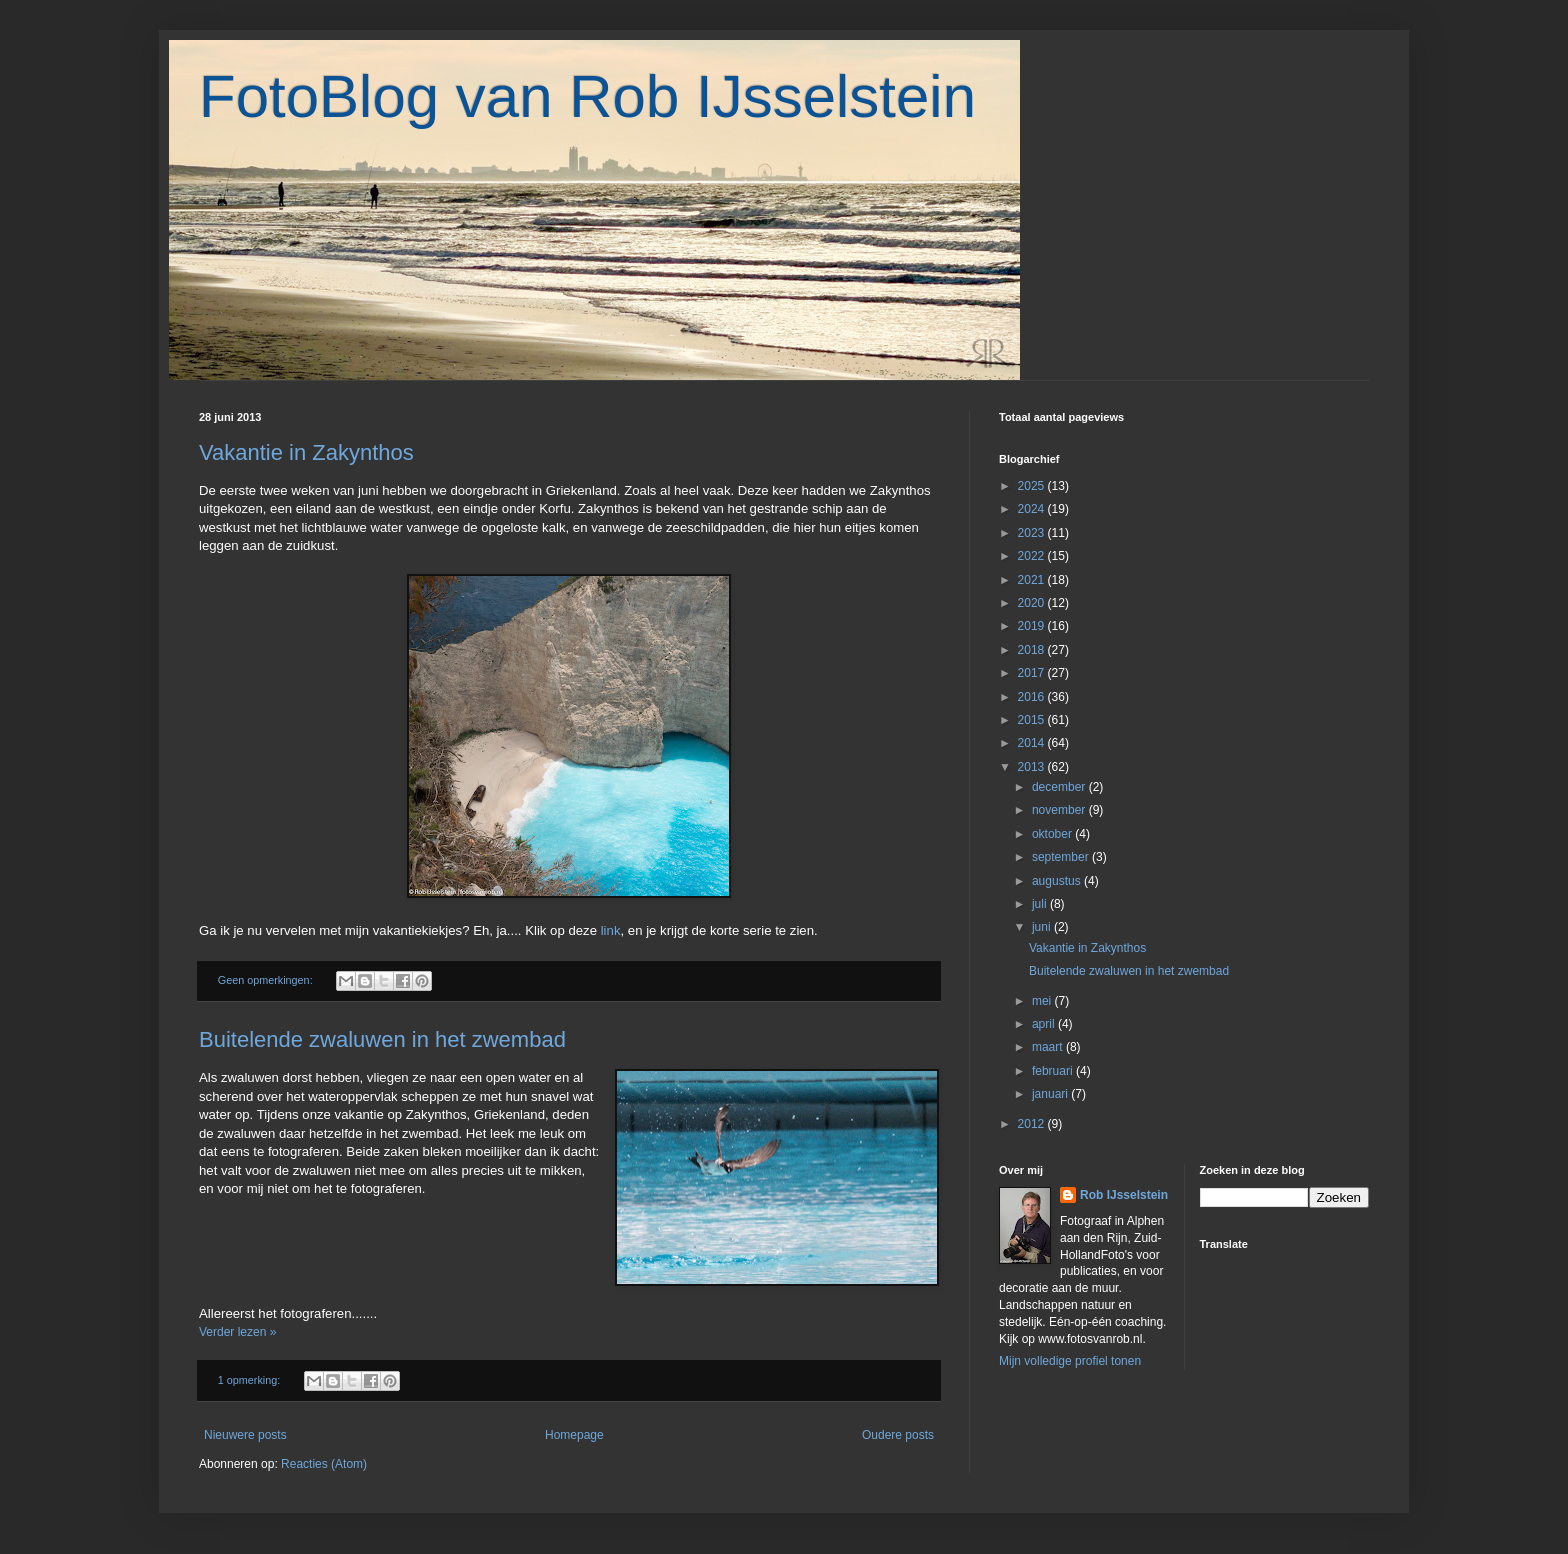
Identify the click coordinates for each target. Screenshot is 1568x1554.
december (1060, 787)
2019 (1033, 626)
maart (1049, 1047)
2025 (1033, 486)
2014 (1033, 743)
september (1062, 857)
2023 (1033, 533)
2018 (1033, 650)
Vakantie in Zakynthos (306, 452)
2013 (1033, 767)
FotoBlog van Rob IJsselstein (587, 96)
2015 (1033, 720)
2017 (1033, 673)
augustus (1058, 881)
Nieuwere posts (245, 1435)
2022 (1033, 556)
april (1045, 1024)
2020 (1033, 603)
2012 (1033, 1124)
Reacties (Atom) (324, 1464)
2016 (1033, 697)
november (1060, 810)
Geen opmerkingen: (267, 980)
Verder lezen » (237, 1332)
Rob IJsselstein (1124, 1195)
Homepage (574, 1435)
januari (1051, 1094)
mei (1043, 1001)
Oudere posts (898, 1435)
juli (1041, 904)
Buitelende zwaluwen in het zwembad (382, 1039)
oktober (1053, 834)
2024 (1033, 509)
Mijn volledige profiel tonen (1070, 1361)
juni (1043, 927)
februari (1054, 1071)
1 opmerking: (250, 1380)
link (611, 930)
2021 (1033, 580)
